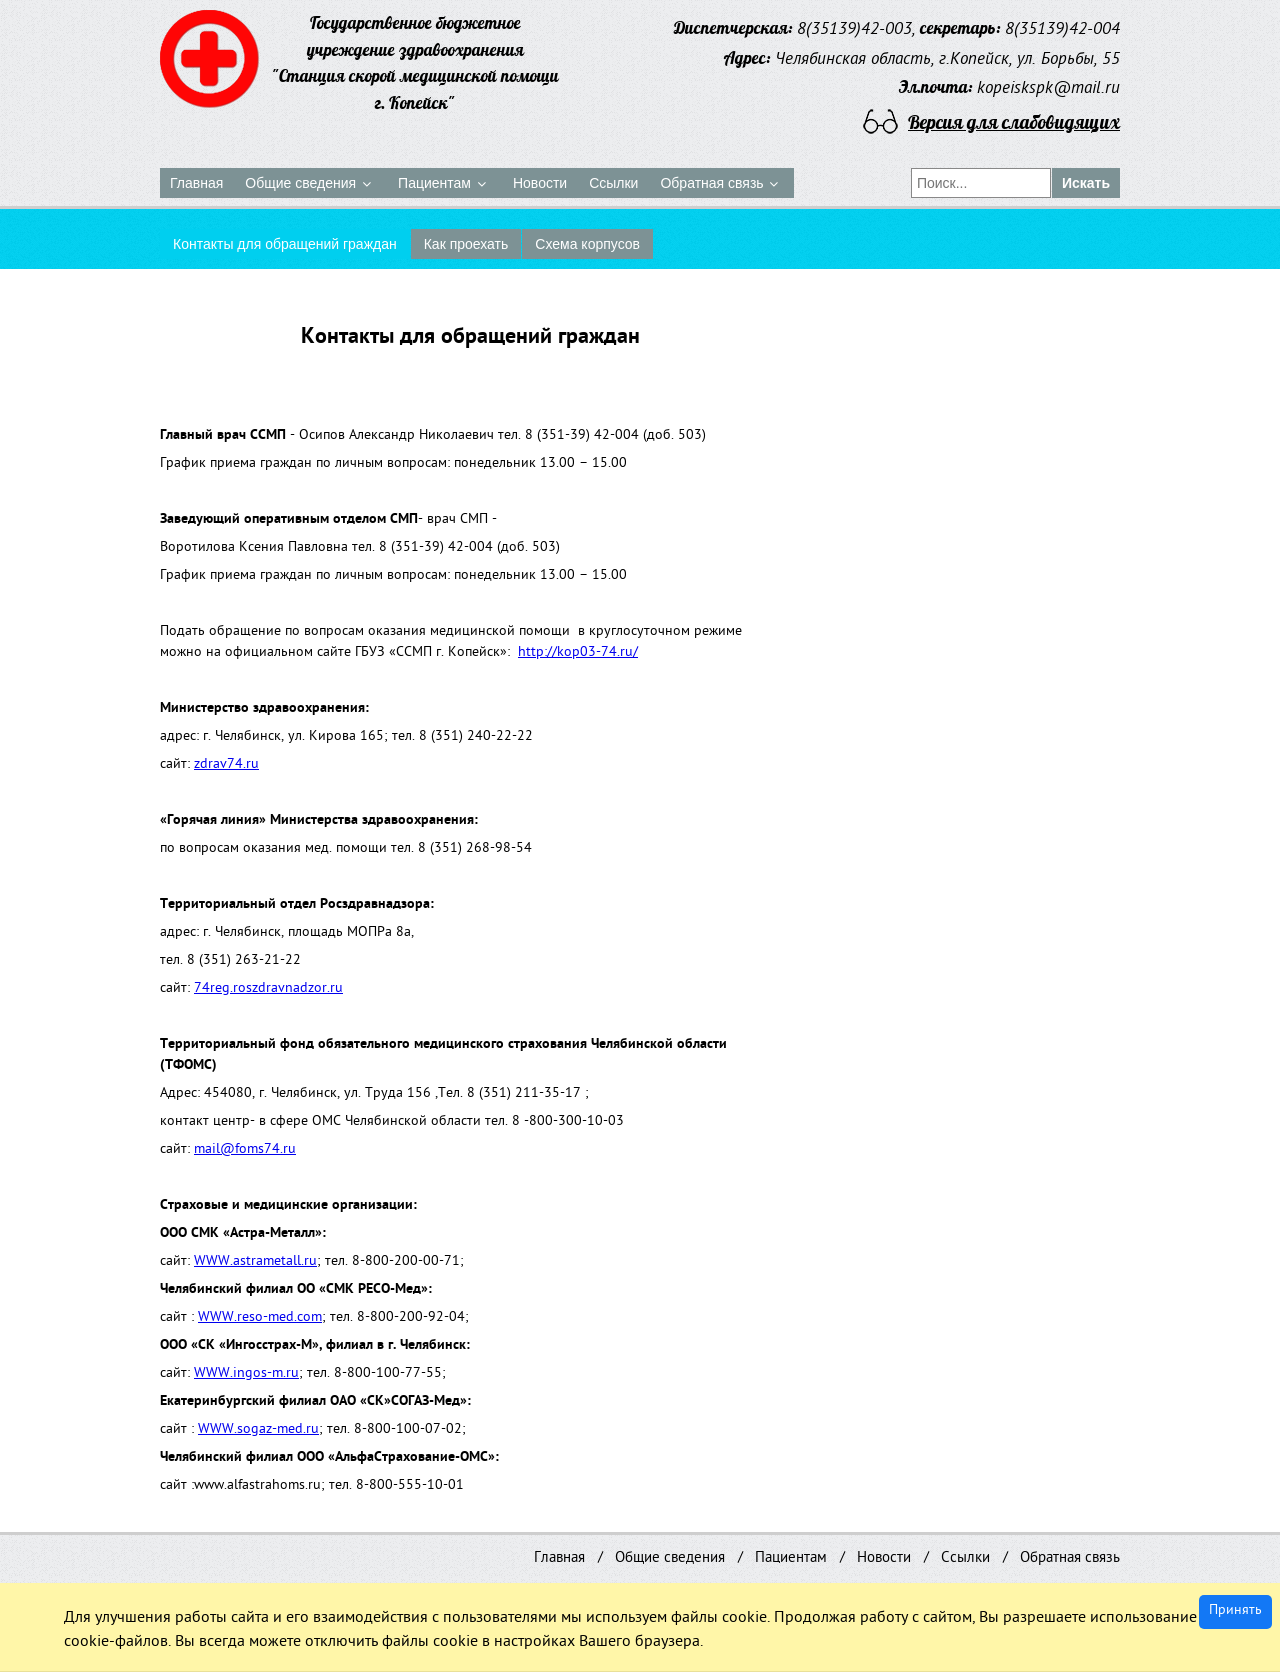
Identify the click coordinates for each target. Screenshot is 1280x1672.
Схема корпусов (587, 244)
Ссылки (965, 1559)
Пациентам (791, 1559)
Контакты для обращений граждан (285, 244)
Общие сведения (670, 1559)
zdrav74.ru (226, 765)
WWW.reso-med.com (260, 1318)
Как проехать (466, 244)
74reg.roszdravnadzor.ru (268, 989)
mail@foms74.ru (245, 1150)
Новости (884, 1559)
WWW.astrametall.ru (255, 1262)
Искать (1086, 183)
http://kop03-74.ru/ (578, 653)
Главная (559, 1559)
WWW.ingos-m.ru (246, 1374)
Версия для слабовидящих (1014, 122)
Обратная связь (1070, 1559)
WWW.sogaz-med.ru (258, 1430)
